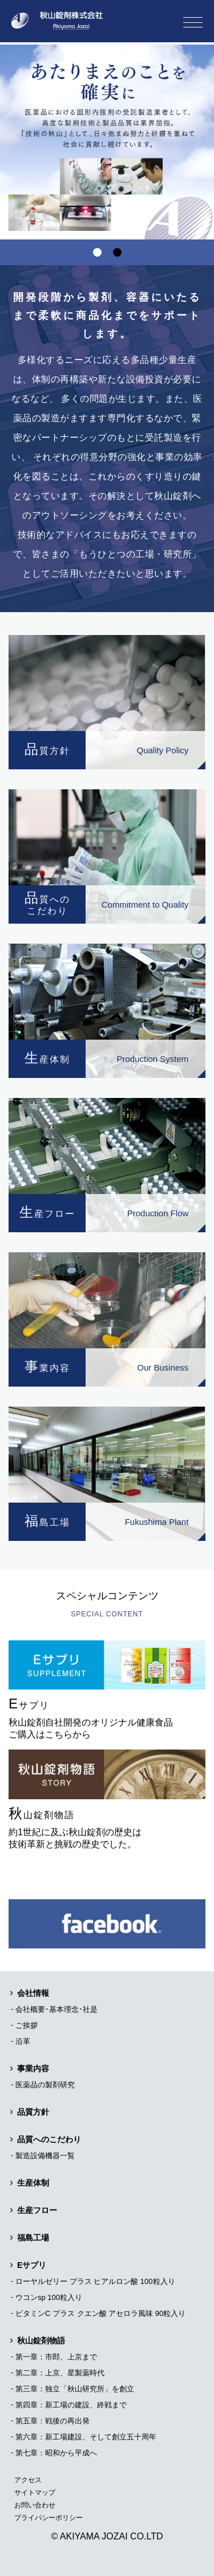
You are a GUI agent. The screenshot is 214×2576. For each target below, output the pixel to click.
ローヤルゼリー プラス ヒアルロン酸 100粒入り (95, 2281)
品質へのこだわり (49, 2139)
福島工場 (33, 2237)
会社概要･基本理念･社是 (56, 2009)
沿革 (22, 2041)
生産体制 (33, 2182)
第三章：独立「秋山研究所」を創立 (74, 2389)
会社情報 (33, 1993)
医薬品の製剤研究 (45, 2084)
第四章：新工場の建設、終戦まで (71, 2405)
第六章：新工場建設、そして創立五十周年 (85, 2437)
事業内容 (33, 2068)
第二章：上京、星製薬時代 (59, 2373)
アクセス (28, 2480)
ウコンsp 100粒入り (48, 2297)
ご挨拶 (26, 2025)
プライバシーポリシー (48, 2518)
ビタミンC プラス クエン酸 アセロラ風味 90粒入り (100, 2313)
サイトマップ (34, 2493)
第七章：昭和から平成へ (56, 2453)
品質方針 (33, 2111)
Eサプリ (31, 2265)
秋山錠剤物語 (41, 2340)
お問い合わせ (34, 2505)
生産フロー (37, 2210)
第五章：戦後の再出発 (52, 2421)
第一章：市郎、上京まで (56, 2357)
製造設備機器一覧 (45, 2155)
